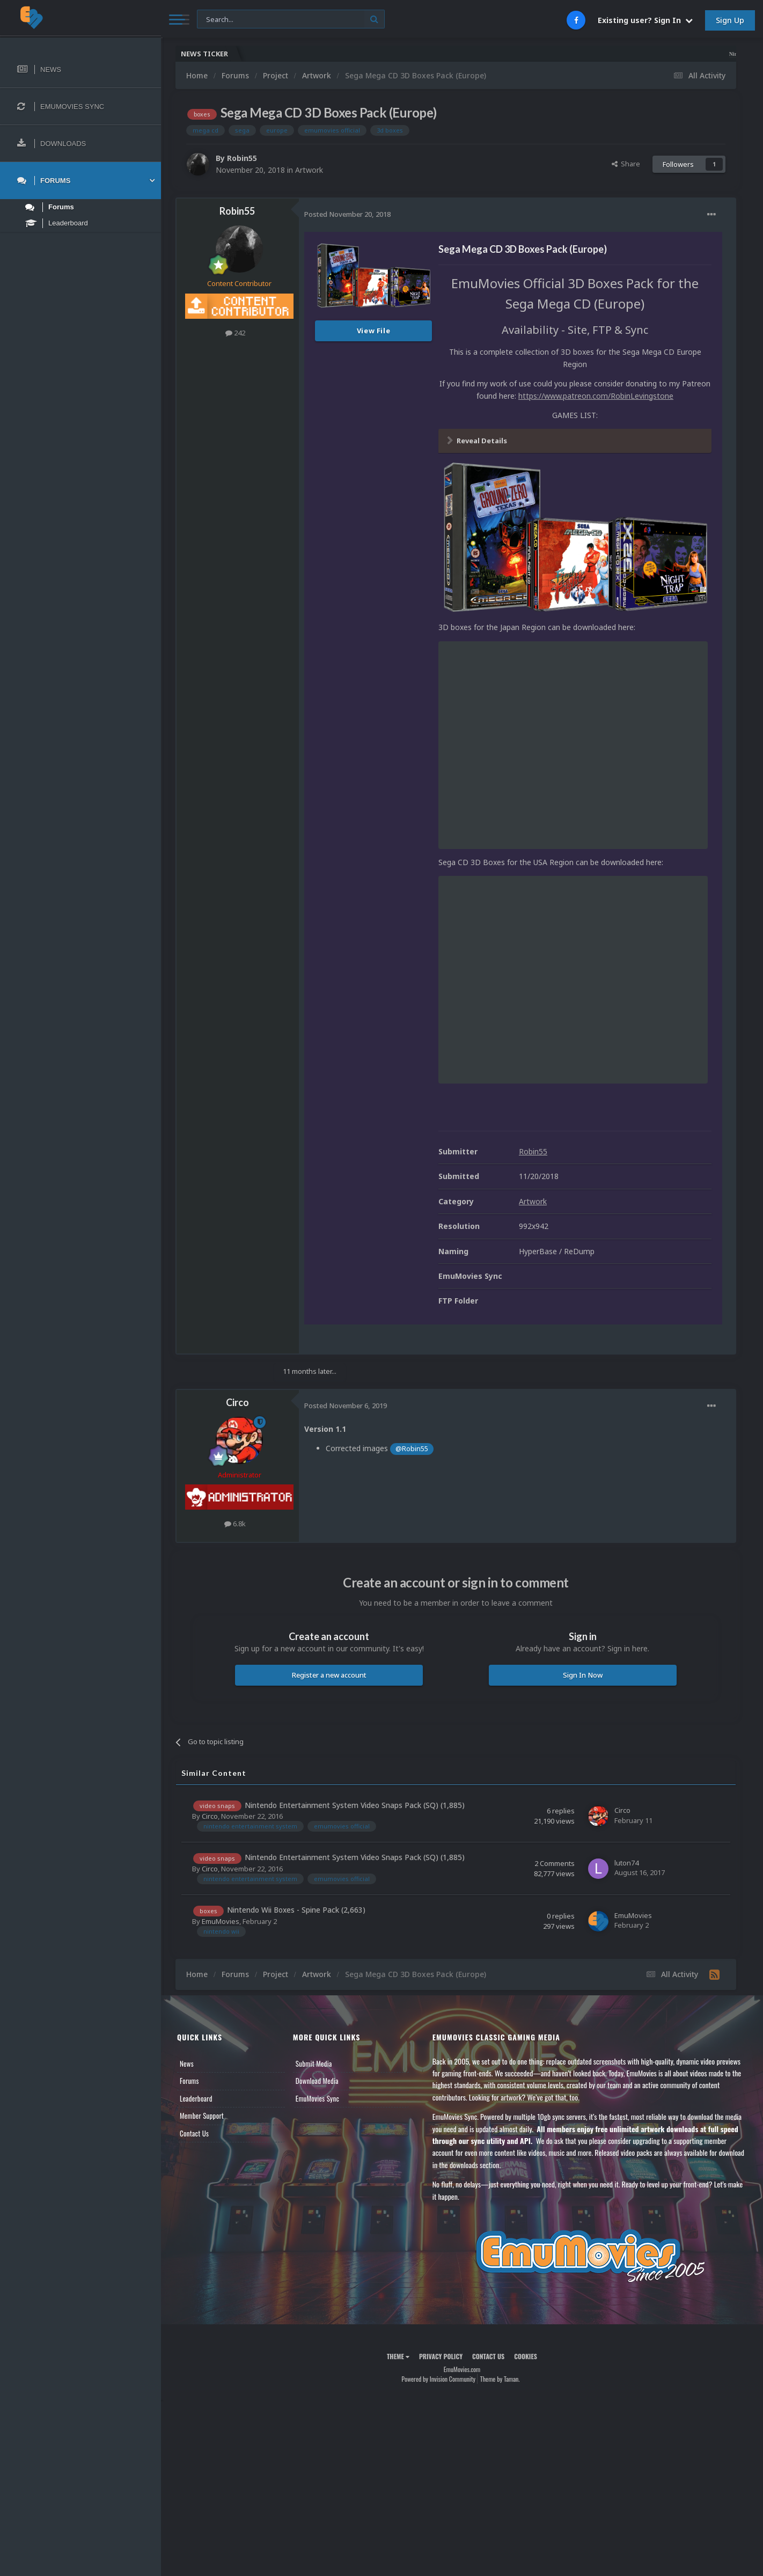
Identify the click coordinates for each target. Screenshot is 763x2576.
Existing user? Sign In (645, 20)
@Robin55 (411, 1448)
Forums (189, 2080)
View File (374, 330)
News (187, 2063)
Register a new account (329, 1675)
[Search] (290, 19)
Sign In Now (583, 1675)
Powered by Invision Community (438, 2378)
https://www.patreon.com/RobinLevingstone (595, 396)
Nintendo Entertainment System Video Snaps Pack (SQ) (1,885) (355, 1805)
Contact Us (194, 2133)
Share (626, 164)
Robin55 (242, 158)
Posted (347, 214)
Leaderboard (196, 2098)
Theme (398, 2356)
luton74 (626, 1863)
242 (235, 333)
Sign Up (730, 20)
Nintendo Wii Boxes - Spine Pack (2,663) (296, 1910)
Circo (237, 1402)
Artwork (309, 170)
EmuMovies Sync (317, 2098)
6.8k (235, 1523)
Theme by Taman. (500, 2378)
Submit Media (314, 2063)
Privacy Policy (441, 2356)
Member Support (202, 2115)
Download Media (317, 2080)
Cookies (525, 2356)
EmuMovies (220, 1921)
